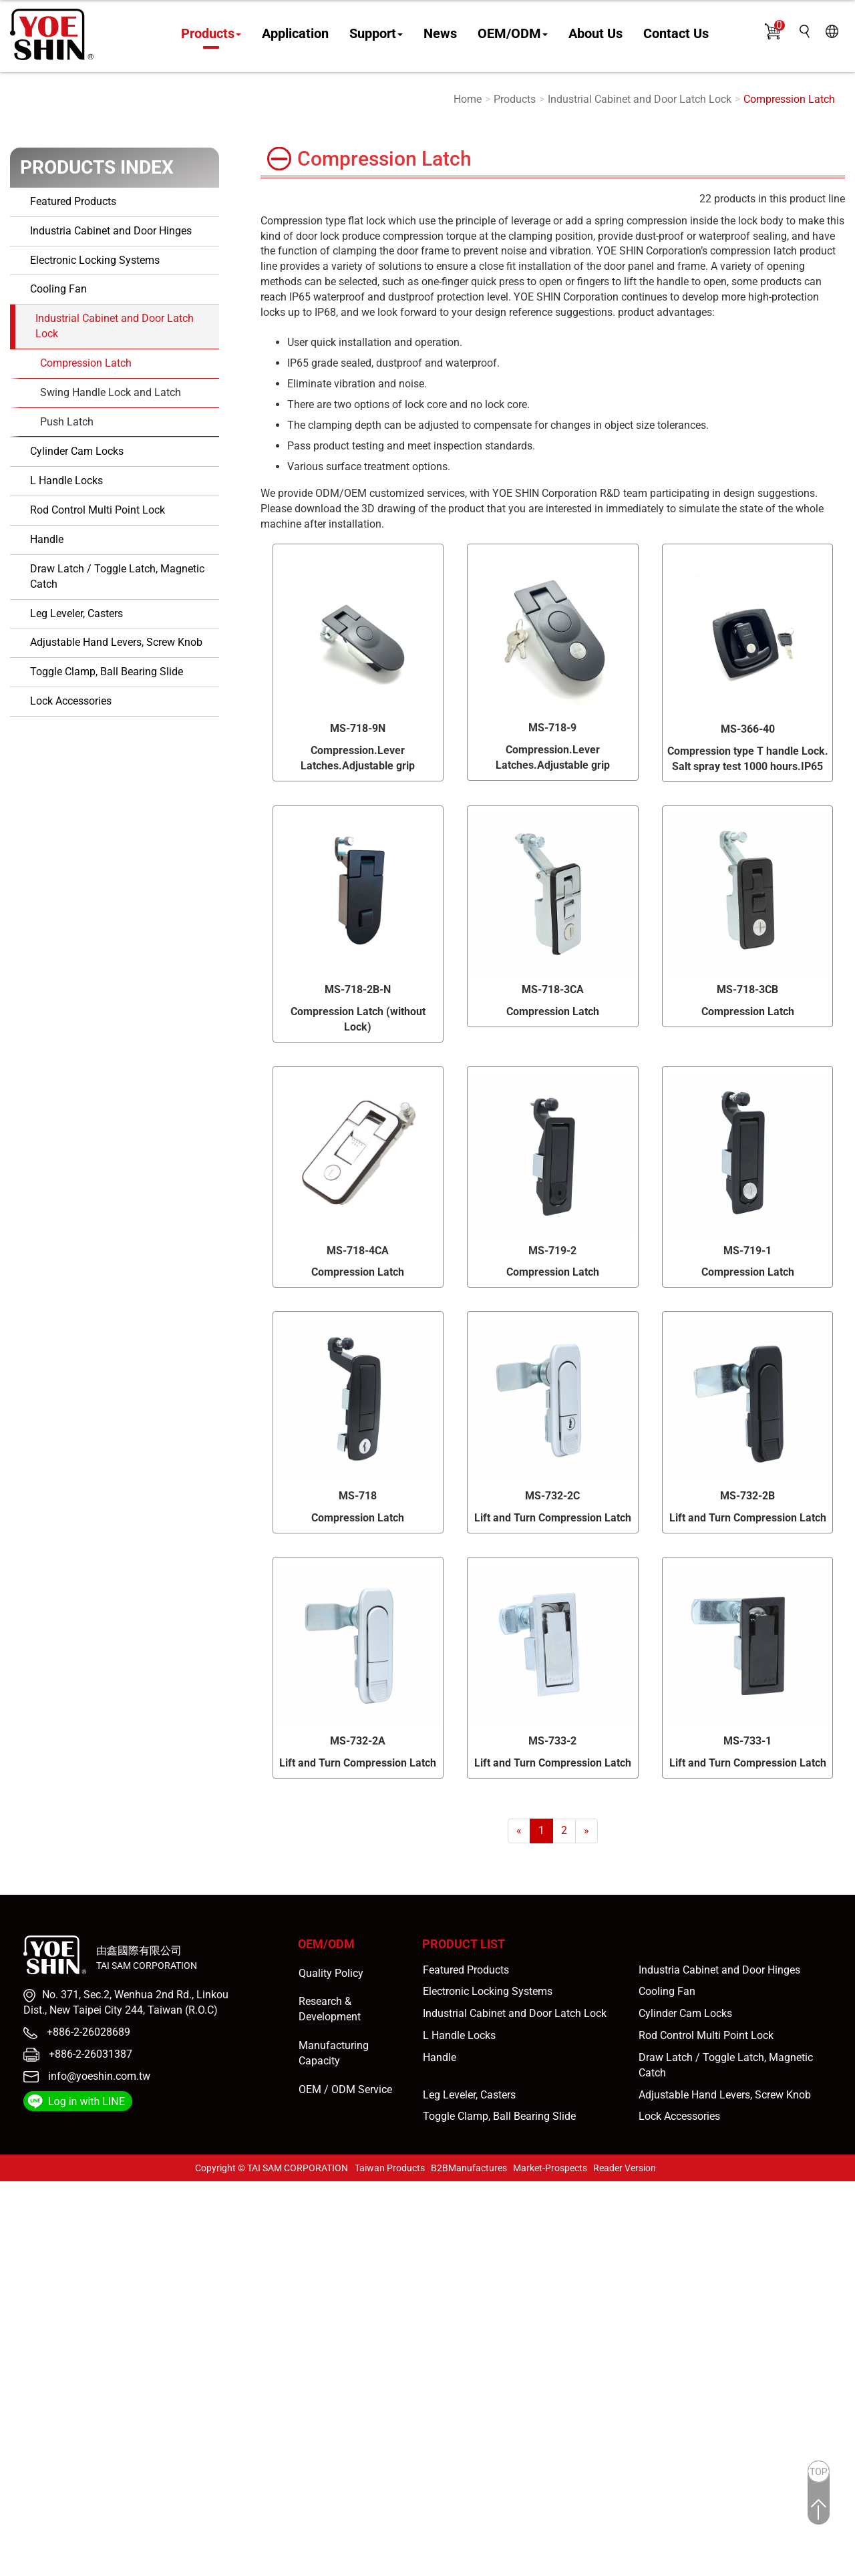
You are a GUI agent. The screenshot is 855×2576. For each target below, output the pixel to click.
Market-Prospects (550, 2168)
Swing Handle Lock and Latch (110, 392)
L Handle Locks (66, 480)
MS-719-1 (747, 1250)
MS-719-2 (552, 1250)
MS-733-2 (552, 1740)
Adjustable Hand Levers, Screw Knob (116, 642)
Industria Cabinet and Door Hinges (111, 230)
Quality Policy (331, 1973)
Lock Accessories (71, 701)
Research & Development (330, 2009)
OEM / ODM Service (345, 2089)
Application (295, 34)
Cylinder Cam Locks (77, 451)
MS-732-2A (357, 1740)
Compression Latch (789, 99)
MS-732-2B (747, 1495)
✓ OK (380, 2568)
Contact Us (676, 34)
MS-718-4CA (358, 1250)
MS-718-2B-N (358, 989)
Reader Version (624, 2168)
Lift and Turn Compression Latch (552, 1517)
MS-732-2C (552, 1495)
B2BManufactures (469, 2168)
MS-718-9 (552, 727)
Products (211, 34)
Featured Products (73, 201)
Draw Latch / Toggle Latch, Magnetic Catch (117, 576)
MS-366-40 (748, 729)
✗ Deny (17, 2234)
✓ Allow (18, 2219)
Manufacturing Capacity (334, 2053)
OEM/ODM (513, 34)
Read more (30, 2326)
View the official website (119, 2326)
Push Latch (67, 421)
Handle (46, 539)
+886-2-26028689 (87, 2032)
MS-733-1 (747, 1740)
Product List (463, 1944)
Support (376, 34)
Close (13, 2188)
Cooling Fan (58, 289)
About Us (595, 34)
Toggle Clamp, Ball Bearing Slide (106, 671)
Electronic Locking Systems (95, 260)
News (440, 34)
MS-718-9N (357, 728)
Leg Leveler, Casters (76, 613)
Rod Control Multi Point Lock (97, 510)
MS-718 (358, 1495)
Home (468, 99)
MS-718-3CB (747, 989)
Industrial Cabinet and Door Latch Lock (639, 99)
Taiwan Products (390, 2168)
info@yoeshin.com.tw (99, 2076)
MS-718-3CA (553, 989)
